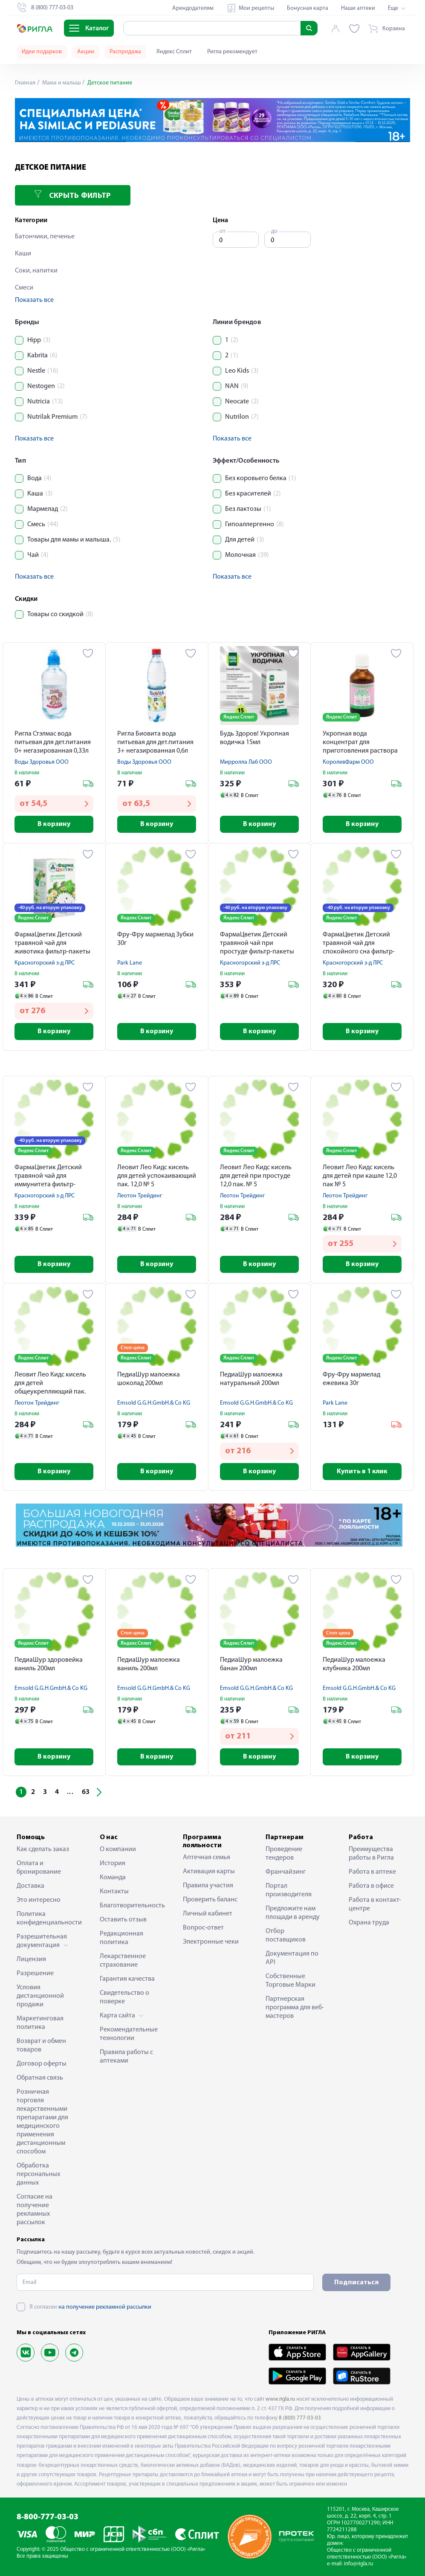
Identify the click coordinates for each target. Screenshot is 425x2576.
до (274, 231)
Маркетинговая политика (40, 2023)
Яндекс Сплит (174, 52)
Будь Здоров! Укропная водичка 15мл (254, 738)
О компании (118, 1849)
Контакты (114, 1891)
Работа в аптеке (372, 1872)
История (112, 1863)
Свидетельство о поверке (124, 1997)
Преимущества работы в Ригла (371, 1853)
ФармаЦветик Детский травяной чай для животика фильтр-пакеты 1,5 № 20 (52, 943)
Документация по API (292, 1958)
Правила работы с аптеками (126, 2056)
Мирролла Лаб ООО (246, 762)
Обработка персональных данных (38, 2174)
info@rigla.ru (358, 2564)
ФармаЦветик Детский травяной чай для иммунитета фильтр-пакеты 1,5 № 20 (48, 1176)
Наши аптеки (358, 8)
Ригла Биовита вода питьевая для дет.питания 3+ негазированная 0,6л (155, 742)
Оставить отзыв (123, 1919)
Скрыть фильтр (72, 195)
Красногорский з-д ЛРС (44, 963)
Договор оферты (41, 2063)
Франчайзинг (286, 1872)
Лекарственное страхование (123, 1960)
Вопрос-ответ (203, 1927)
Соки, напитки (36, 270)
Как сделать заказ (43, 1849)
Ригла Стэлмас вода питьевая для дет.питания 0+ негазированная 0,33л (52, 742)
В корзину (54, 824)
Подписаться (356, 2282)
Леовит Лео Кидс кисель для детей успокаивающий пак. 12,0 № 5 (156, 1176)
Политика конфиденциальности (46, 1918)
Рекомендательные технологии (129, 2034)
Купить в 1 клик (362, 1471)
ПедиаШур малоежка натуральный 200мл (251, 1379)
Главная (25, 83)
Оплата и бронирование (39, 1867)
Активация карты (209, 1871)
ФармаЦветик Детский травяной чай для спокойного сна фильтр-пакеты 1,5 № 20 (359, 943)
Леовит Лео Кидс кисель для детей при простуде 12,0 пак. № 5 (256, 1176)
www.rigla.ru (280, 2399)
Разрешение (35, 1973)
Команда (113, 1877)
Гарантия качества (127, 1979)
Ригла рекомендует (232, 52)
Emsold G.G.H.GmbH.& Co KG (153, 1403)
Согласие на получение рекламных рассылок (34, 2210)
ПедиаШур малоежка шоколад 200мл (148, 1379)
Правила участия (208, 1885)
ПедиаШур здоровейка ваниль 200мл (48, 1664)
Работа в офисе (371, 1886)
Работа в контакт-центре (375, 1904)
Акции (85, 52)
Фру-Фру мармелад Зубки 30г (155, 939)
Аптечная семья (206, 1857)
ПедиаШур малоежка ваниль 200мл (148, 1664)
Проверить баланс (210, 1899)
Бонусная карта (307, 8)
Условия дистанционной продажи (40, 1996)
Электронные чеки (211, 1942)
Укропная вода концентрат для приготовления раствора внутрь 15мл (360, 743)
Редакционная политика (121, 1938)
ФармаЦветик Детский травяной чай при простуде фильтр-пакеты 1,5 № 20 (257, 943)
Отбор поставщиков (286, 1935)
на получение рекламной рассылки (104, 2307)
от (223, 231)
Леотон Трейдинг (139, 1196)
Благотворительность (129, 1905)
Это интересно (39, 1900)
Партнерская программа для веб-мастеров (295, 2008)
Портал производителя (289, 1890)
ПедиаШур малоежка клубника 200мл (354, 1664)
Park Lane (129, 963)
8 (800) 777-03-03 (300, 2418)
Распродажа (125, 52)
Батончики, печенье (45, 236)
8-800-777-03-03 (47, 2517)
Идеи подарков (42, 52)
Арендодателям (193, 8)
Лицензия (31, 1959)
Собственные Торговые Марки (290, 1980)
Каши (23, 253)
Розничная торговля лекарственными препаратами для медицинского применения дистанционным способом (42, 2122)
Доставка (30, 1886)
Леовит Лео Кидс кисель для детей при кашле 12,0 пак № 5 (360, 1176)
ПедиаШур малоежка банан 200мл (251, 1664)
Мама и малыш (61, 83)
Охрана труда (369, 1922)
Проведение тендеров (284, 1853)
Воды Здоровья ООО (41, 762)
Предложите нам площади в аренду (293, 1913)
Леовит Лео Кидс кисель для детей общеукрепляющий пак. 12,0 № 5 (50, 1384)
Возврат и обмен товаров (41, 2045)
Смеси (24, 287)
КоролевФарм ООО (348, 762)
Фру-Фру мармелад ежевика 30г (351, 1379)
